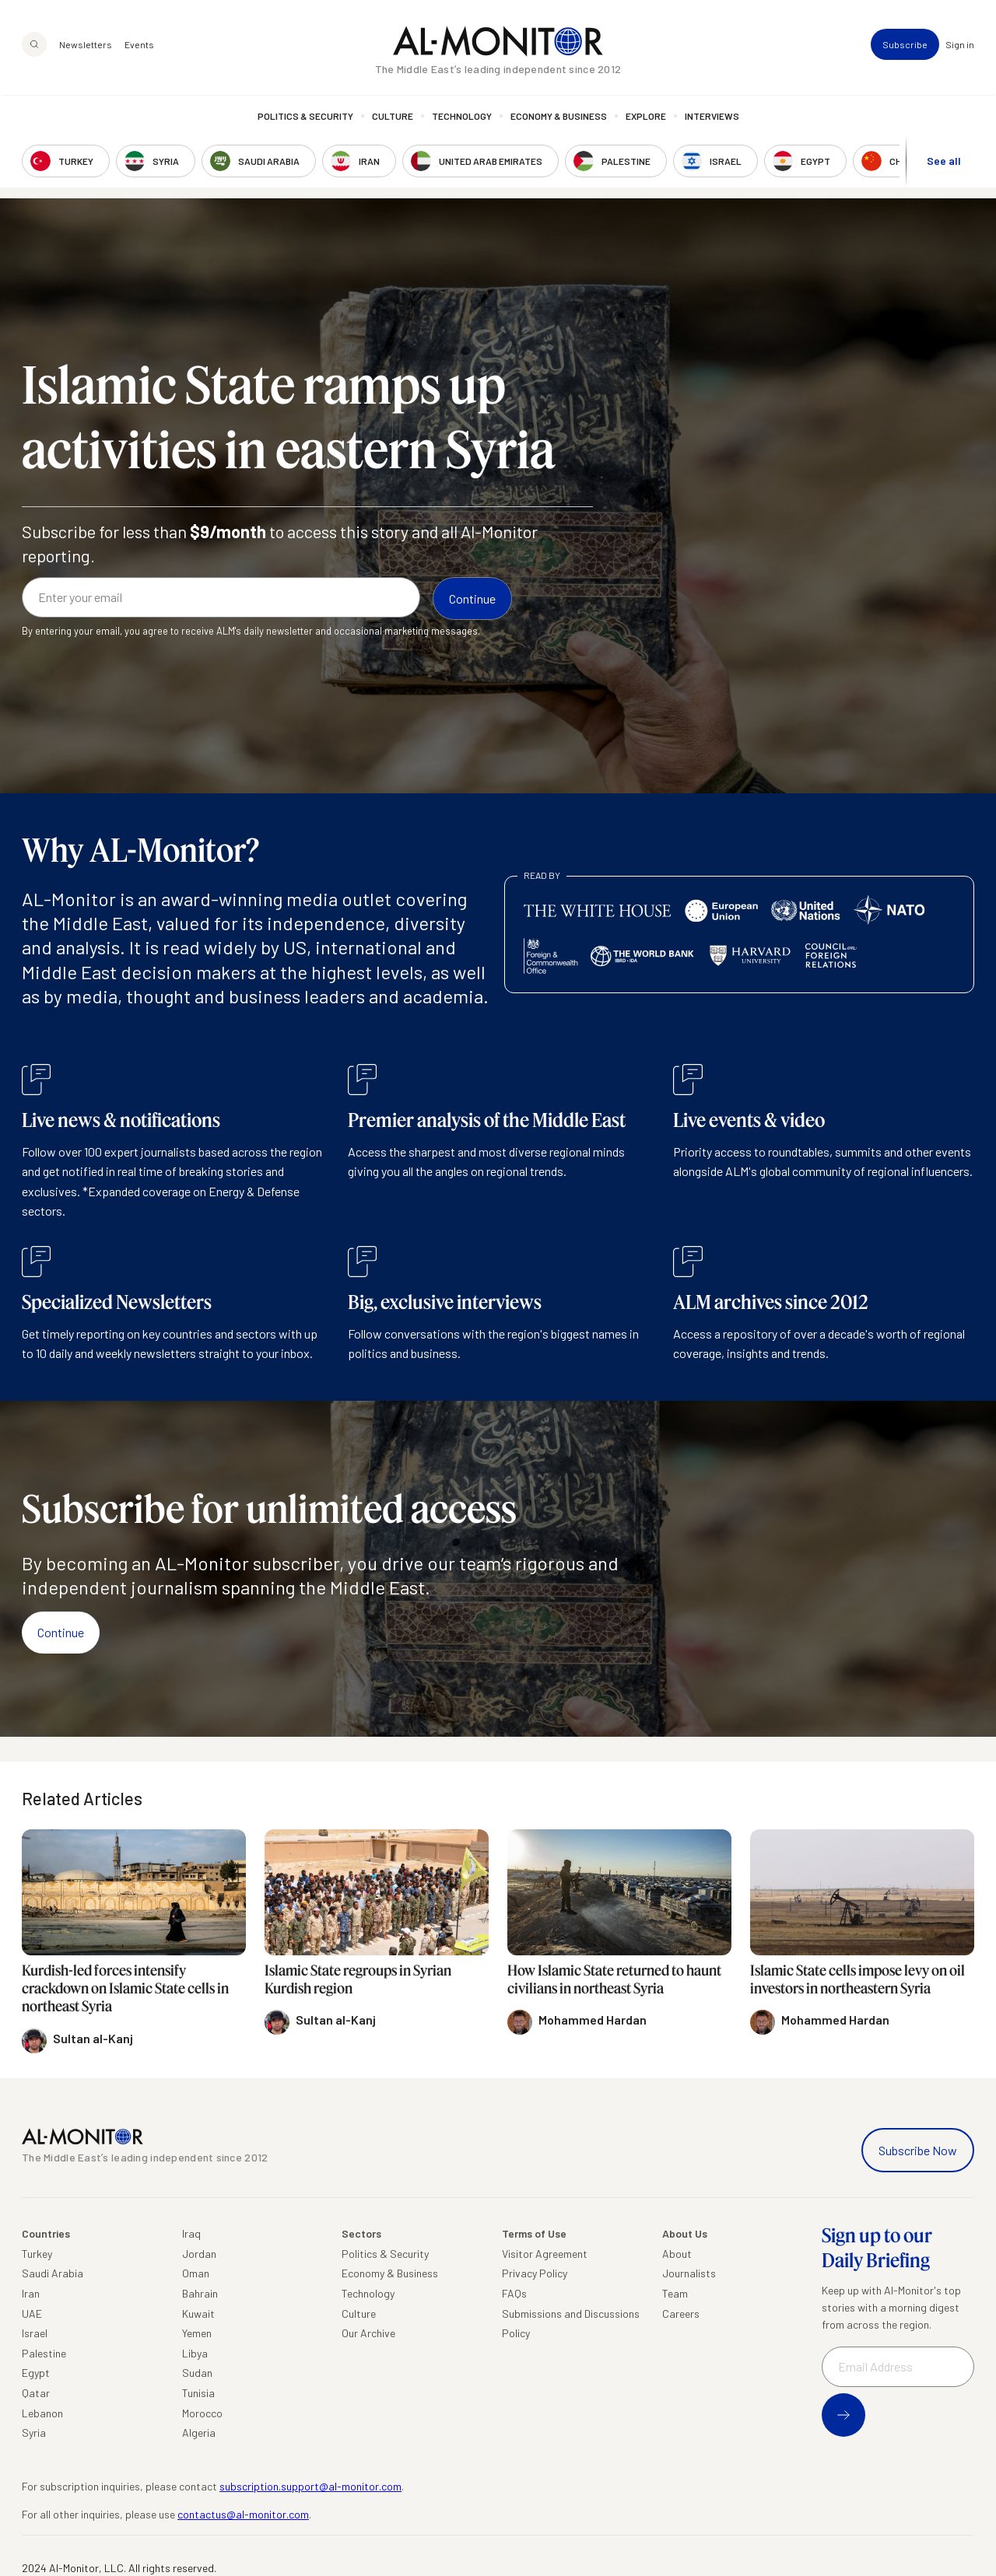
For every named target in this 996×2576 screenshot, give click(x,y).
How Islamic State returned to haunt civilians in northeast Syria (614, 1979)
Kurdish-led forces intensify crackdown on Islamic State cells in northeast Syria (125, 1988)
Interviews (712, 118)
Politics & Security (305, 118)
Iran (31, 2293)
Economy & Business (558, 118)
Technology (462, 118)
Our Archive (368, 2333)
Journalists (689, 2273)
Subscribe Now (918, 2150)
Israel (34, 2333)
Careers (681, 2313)
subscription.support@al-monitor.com (310, 2486)
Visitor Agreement (544, 2253)
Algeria (199, 2432)
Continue (60, 1632)
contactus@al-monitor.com (243, 2514)
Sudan (197, 2372)
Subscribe (905, 46)
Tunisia (198, 2392)
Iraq (191, 2233)
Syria (34, 2432)
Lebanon (42, 2413)
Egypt (36, 2372)
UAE (32, 2313)
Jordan (199, 2253)
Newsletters (85, 46)
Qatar (36, 2392)
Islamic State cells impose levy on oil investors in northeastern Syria (857, 1979)
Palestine (44, 2353)
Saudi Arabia (52, 2273)
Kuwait (198, 2313)
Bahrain (200, 2293)
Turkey (37, 2253)
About (677, 2253)
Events (139, 46)
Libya (195, 2353)
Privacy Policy (534, 2273)
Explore (646, 118)
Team (675, 2293)
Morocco (202, 2413)
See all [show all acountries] (944, 162)
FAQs (514, 2293)
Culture (392, 118)
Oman (195, 2273)
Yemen (197, 2333)
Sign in (959, 46)
